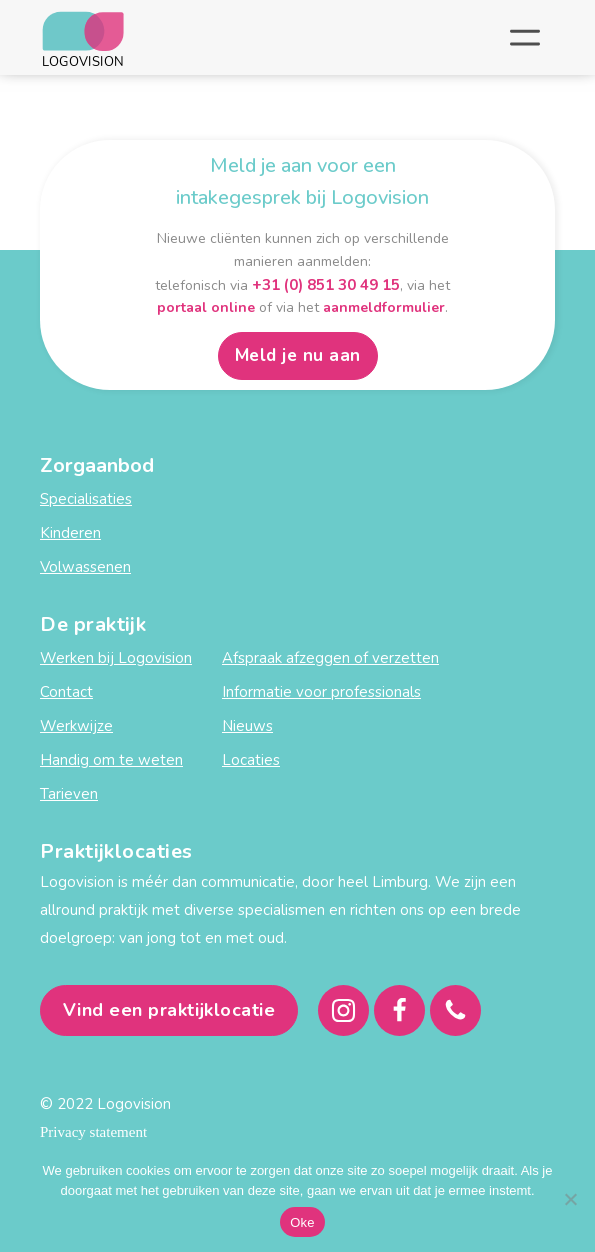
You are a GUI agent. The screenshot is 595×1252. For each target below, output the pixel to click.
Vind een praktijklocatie (169, 1010)
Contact (66, 692)
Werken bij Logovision (116, 658)
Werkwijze (76, 726)
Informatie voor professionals (321, 692)
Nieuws (247, 726)
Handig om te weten (111, 760)
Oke (302, 1222)
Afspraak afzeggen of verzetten (330, 658)
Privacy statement (93, 1132)
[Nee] (570, 1199)
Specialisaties (86, 499)
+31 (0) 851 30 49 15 (326, 285)
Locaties (251, 760)
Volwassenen (85, 567)
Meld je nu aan (298, 355)
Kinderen (70, 533)
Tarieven (69, 794)
